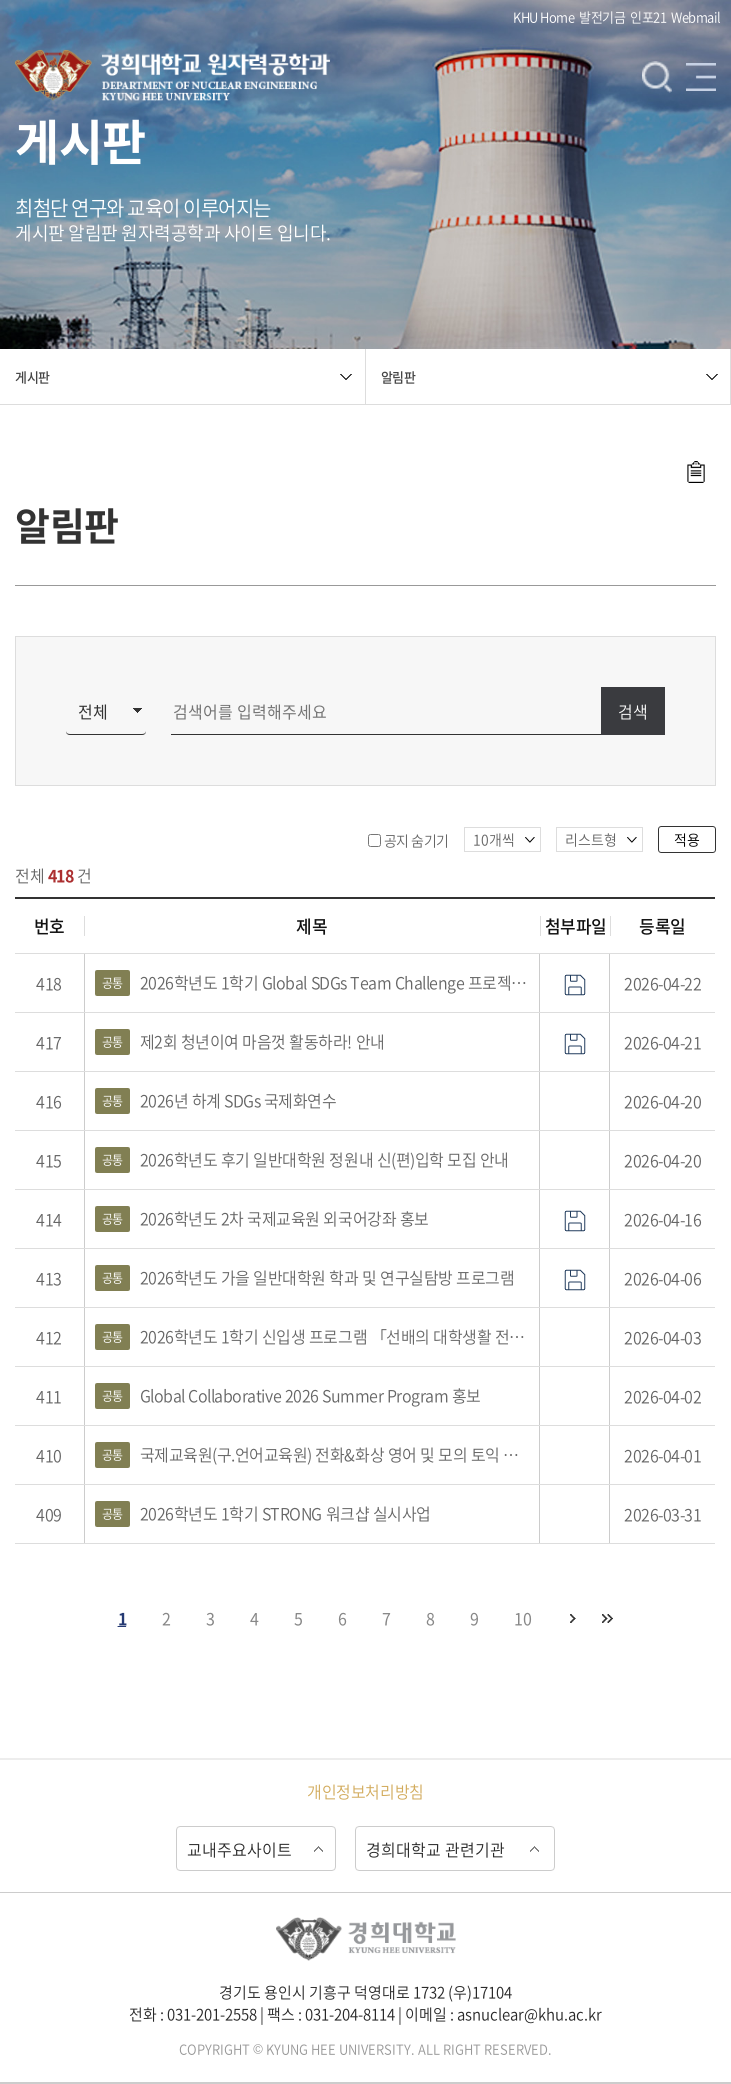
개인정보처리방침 (365, 1791)
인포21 (648, 16)
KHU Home (543, 16)
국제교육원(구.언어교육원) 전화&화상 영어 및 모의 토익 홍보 (312, 1455)
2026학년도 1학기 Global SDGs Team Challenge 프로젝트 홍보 (312, 983)
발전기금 (602, 16)
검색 (657, 76)
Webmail (696, 16)
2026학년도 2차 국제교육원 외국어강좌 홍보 (262, 1219)
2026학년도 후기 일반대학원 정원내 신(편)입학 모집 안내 (302, 1160)
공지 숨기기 (416, 840)
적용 (687, 839)
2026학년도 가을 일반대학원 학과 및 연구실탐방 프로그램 (305, 1278)
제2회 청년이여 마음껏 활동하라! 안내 (240, 1042)
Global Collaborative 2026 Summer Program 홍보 (288, 1396)
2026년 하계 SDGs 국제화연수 (216, 1101)
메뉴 (701, 76)
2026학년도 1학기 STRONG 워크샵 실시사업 (263, 1514)
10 (522, 1618)
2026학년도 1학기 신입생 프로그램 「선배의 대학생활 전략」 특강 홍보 (312, 1337)
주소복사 (695, 472)
